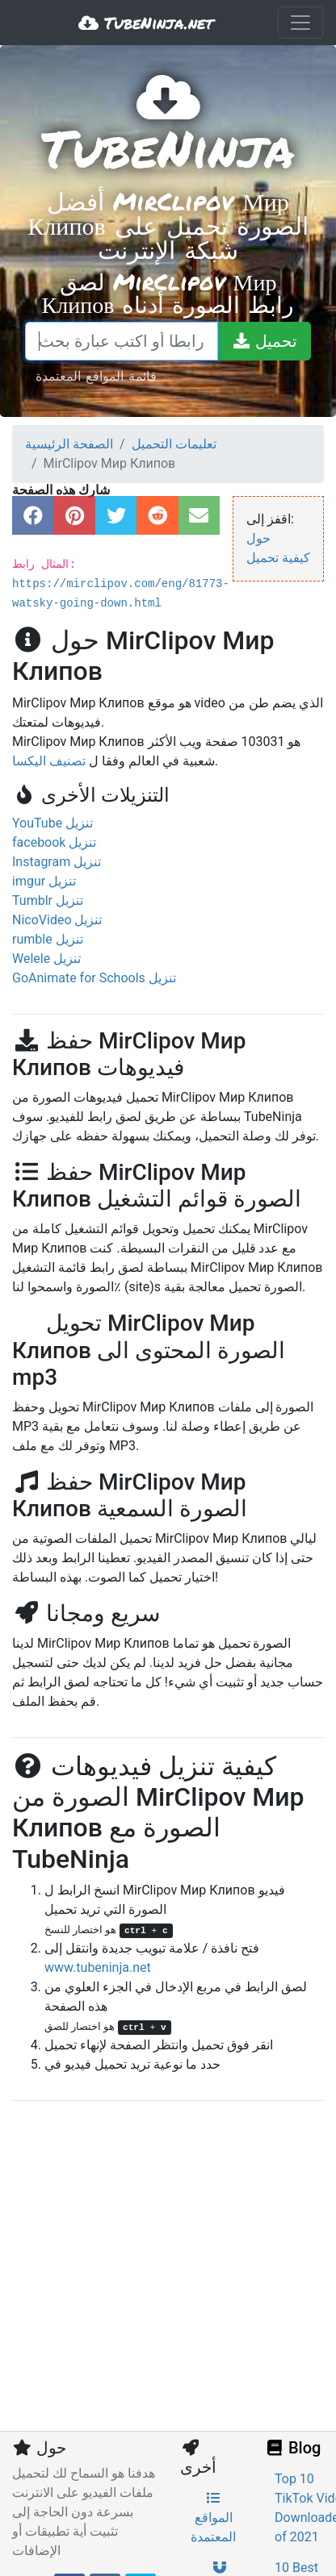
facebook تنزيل (54, 842)
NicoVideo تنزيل (57, 919)
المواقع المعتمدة (213, 2518)
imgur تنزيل (44, 881)
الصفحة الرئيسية (69, 444)
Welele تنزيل (46, 958)
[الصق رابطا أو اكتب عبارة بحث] (121, 341)
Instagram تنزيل (56, 861)
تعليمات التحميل (174, 444)
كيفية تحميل (278, 557)
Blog (292, 2447)
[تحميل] (264, 341)
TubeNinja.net (145, 22)
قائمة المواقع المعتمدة (96, 375)
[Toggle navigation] (300, 22)
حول (258, 538)
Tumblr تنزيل (47, 900)
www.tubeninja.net (97, 1967)
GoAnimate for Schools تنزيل (94, 978)
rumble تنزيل (47, 939)
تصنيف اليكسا (49, 761)
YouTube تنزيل (52, 823)
